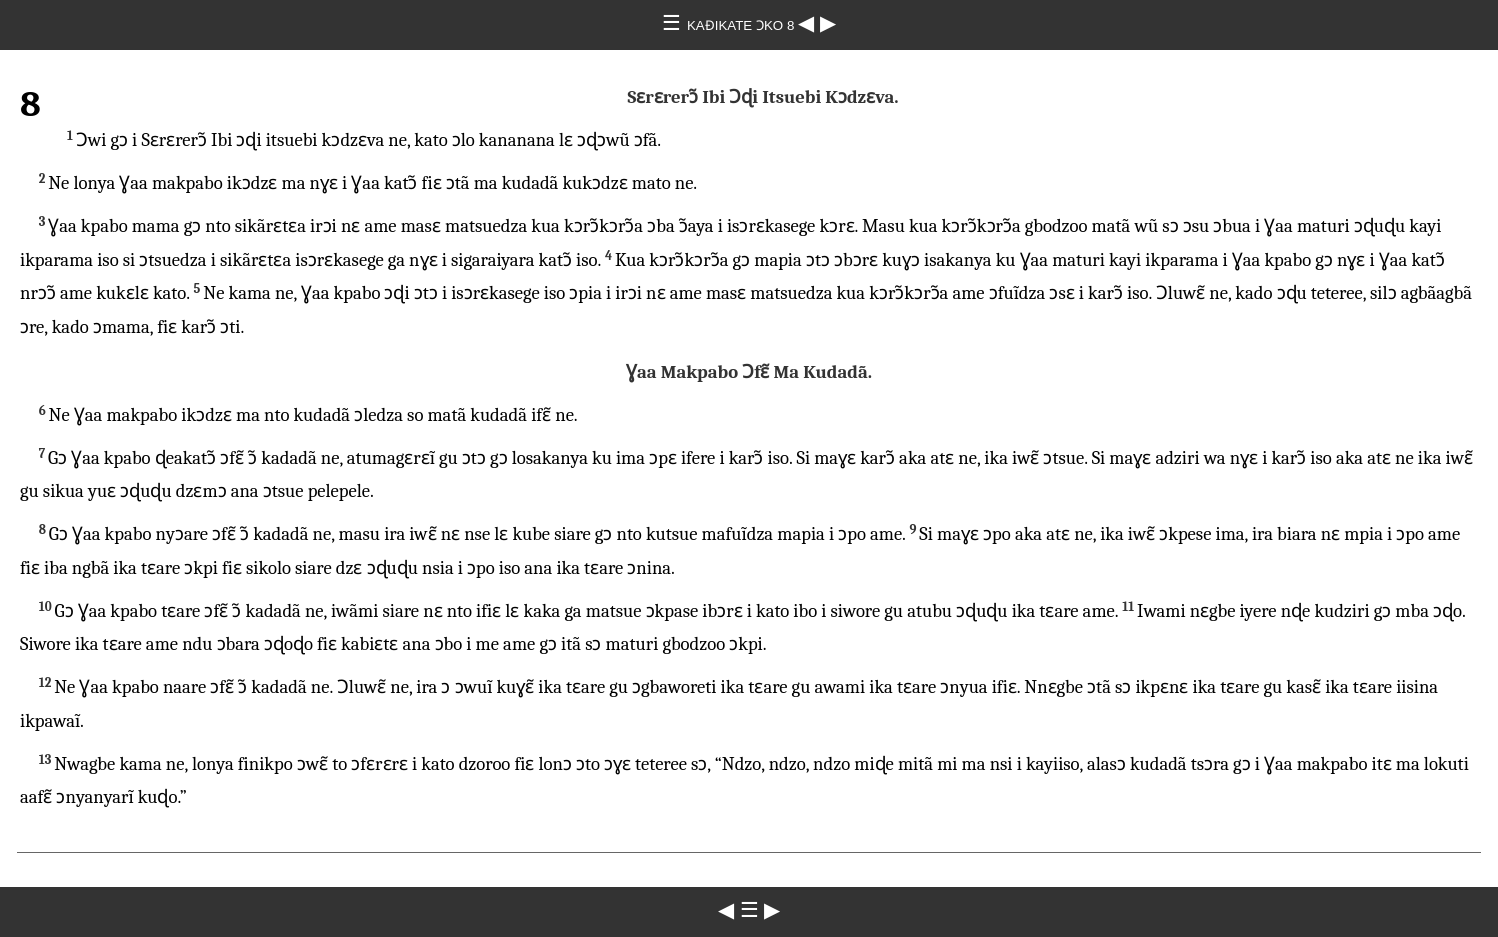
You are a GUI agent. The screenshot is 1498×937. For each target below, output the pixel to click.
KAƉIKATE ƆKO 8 (742, 25)
